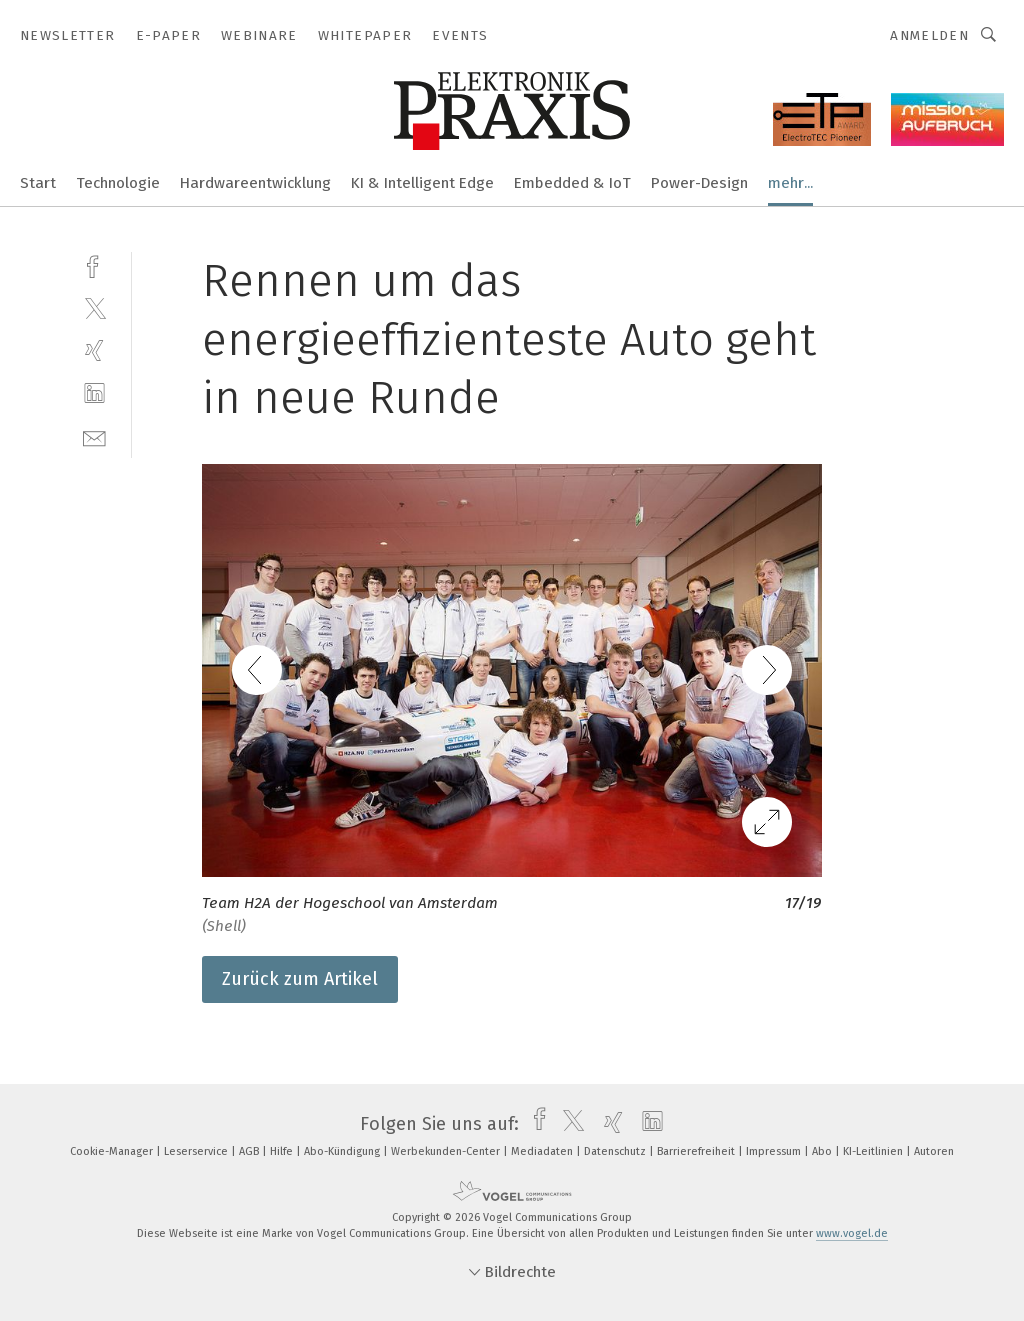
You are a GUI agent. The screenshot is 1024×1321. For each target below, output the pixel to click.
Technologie (118, 183)
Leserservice (197, 1151)
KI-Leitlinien (874, 1151)
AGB (250, 1151)
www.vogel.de (852, 1233)
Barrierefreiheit (697, 1151)
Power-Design (699, 183)
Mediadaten (543, 1151)
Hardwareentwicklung (255, 183)
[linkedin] (94, 393)
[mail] (94, 436)
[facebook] (94, 264)
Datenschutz (616, 1151)
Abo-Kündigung (343, 1151)
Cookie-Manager (113, 1151)
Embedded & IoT (572, 183)
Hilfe (283, 1151)
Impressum (775, 1151)
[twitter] (94, 307)
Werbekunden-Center (447, 1151)
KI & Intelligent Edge (422, 183)
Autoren (934, 1151)
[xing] (94, 350)
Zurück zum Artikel (300, 979)
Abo (823, 1151)
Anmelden (929, 35)
